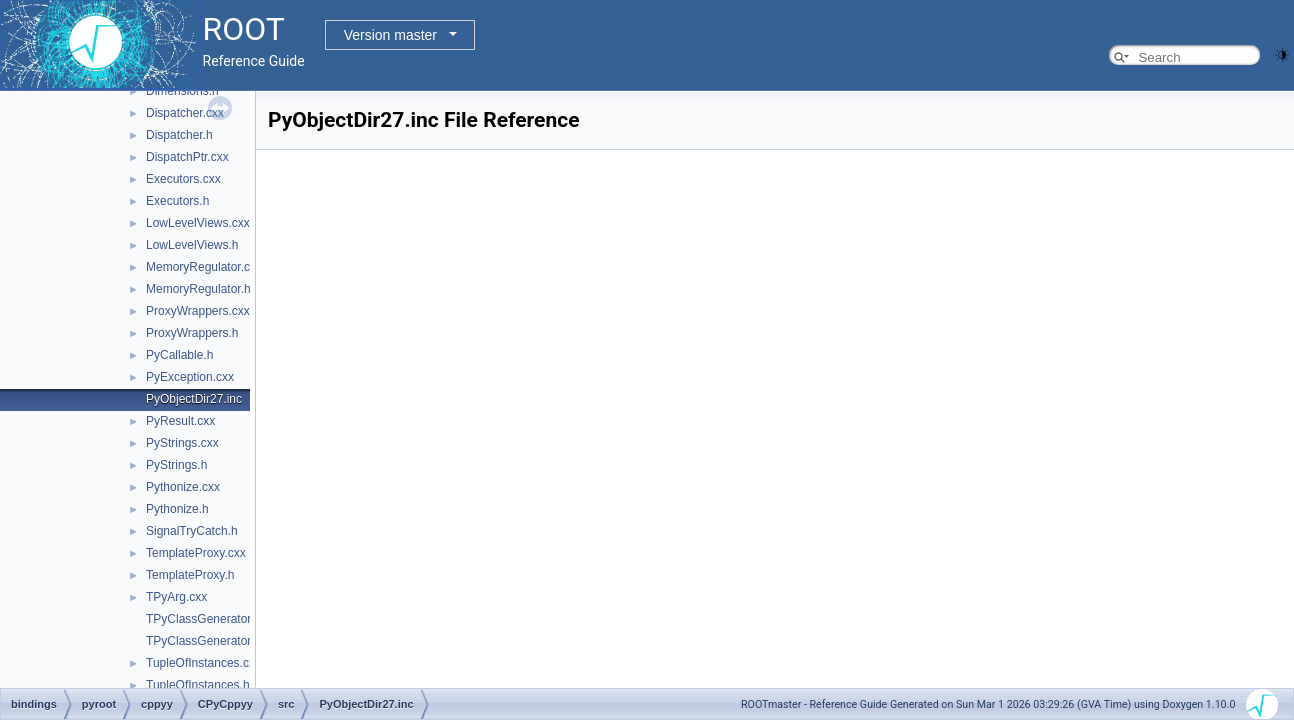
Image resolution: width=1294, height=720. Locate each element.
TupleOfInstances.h (198, 685)
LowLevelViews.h (192, 245)
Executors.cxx (183, 179)
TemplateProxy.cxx (196, 553)
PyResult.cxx (180, 421)
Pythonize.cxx (183, 487)
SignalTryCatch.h (192, 531)
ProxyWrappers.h (192, 333)
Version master (390, 35)
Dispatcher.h (179, 135)
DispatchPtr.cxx (187, 157)
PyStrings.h (176, 465)
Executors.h (177, 201)
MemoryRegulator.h (198, 289)
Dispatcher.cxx (185, 113)
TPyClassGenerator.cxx (209, 619)
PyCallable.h (179, 355)
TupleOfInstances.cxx (203, 663)
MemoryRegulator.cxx (204, 267)
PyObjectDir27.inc (194, 399)
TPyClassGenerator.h (203, 641)
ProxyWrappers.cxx (198, 311)
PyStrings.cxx (182, 443)
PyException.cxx (190, 377)
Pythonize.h (177, 509)
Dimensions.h (182, 91)
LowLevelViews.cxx (198, 223)
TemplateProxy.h (190, 575)
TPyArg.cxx (176, 597)
